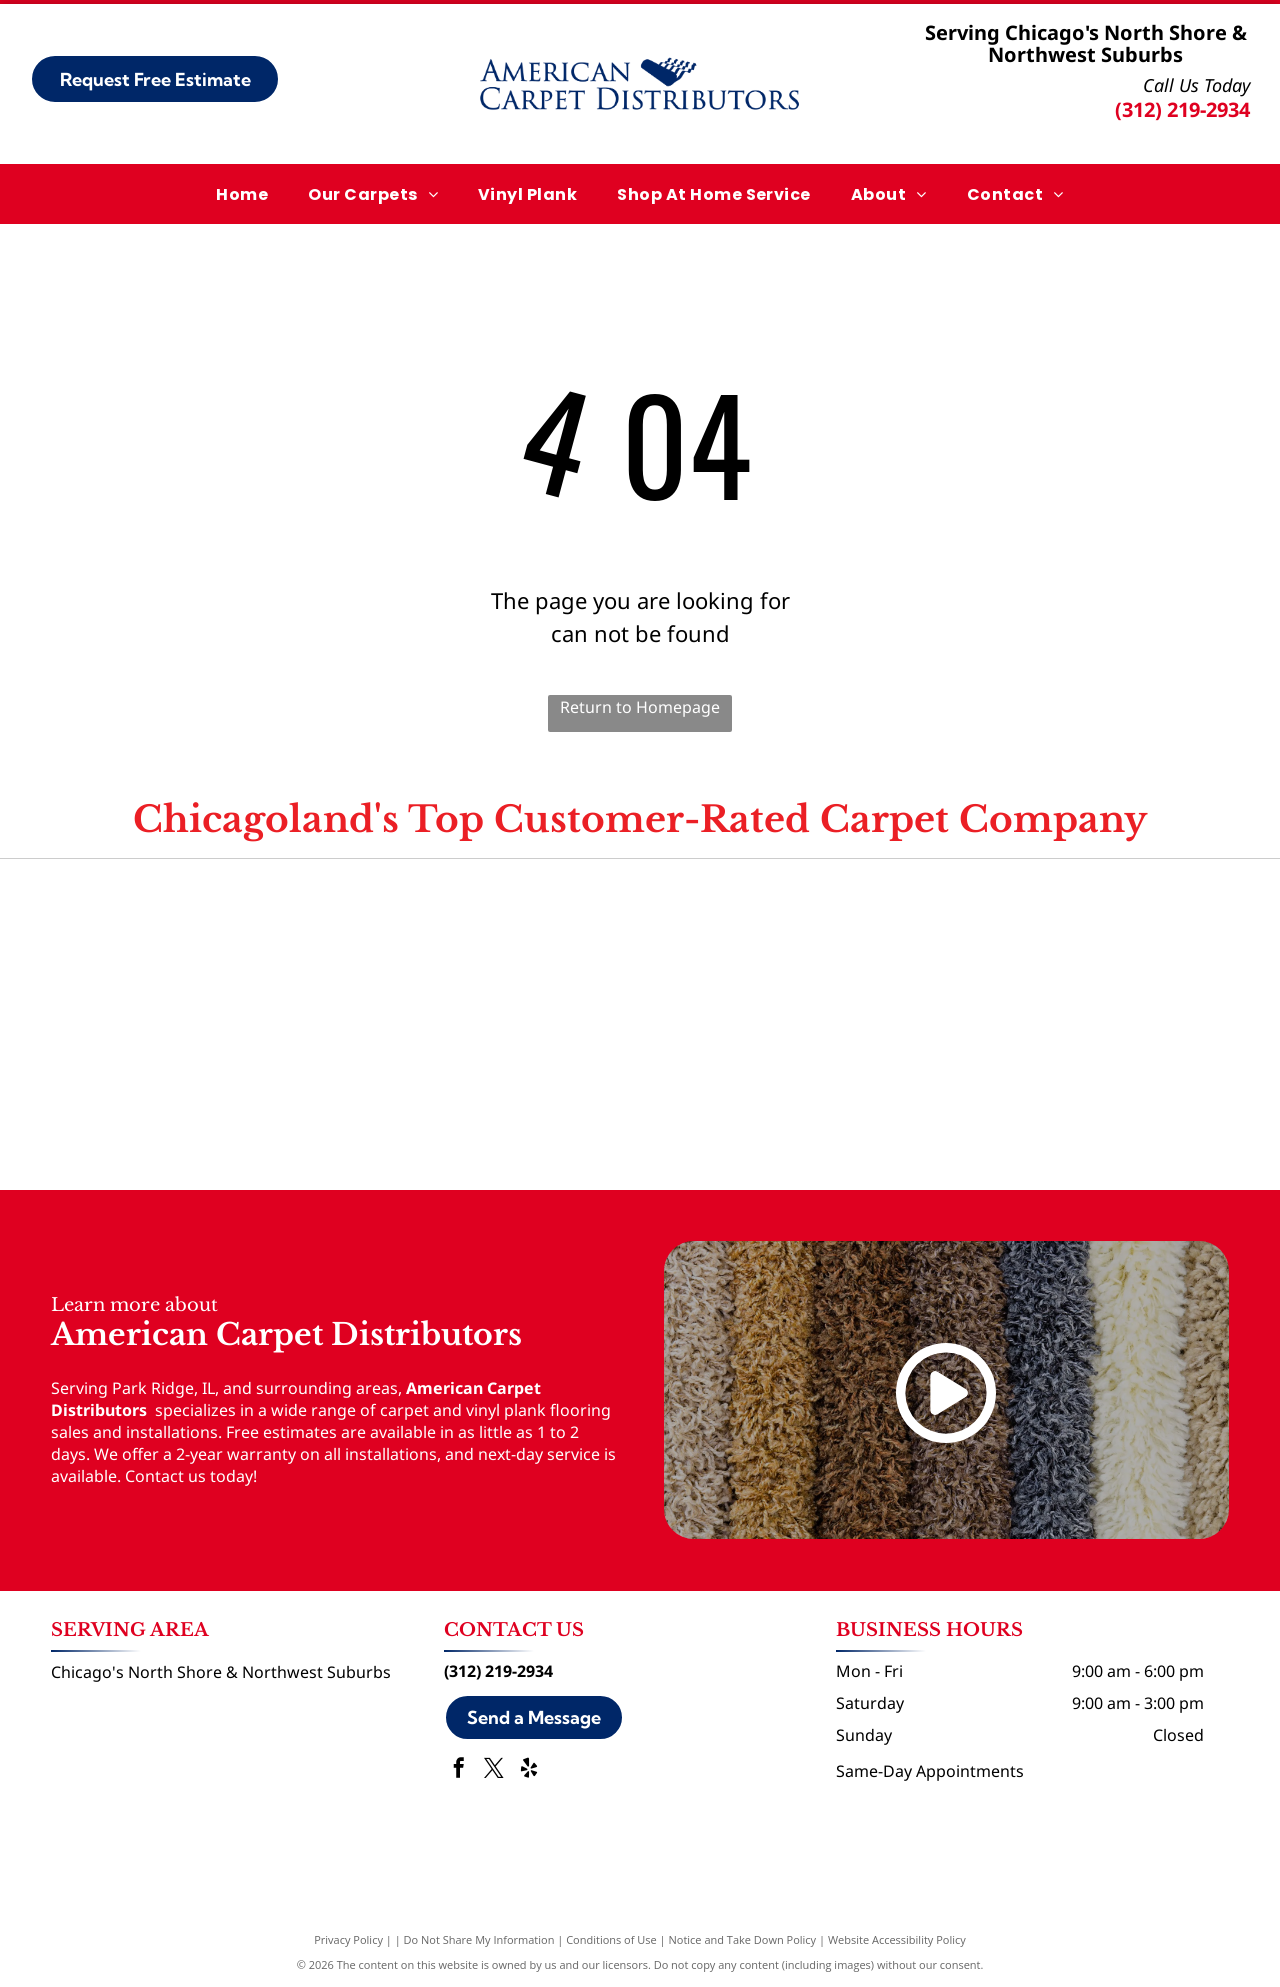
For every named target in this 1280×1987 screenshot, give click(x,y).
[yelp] (529, 1770)
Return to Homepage (640, 707)
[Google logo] (254, 942)
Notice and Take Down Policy (743, 1939)
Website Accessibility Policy (897, 1939)
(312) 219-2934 (1182, 109)
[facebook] (459, 1770)
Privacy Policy (348, 1939)
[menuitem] (242, 193)
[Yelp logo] (1026, 942)
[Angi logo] (640, 942)
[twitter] (494, 1770)
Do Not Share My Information (479, 1939)
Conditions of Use (611, 1939)
